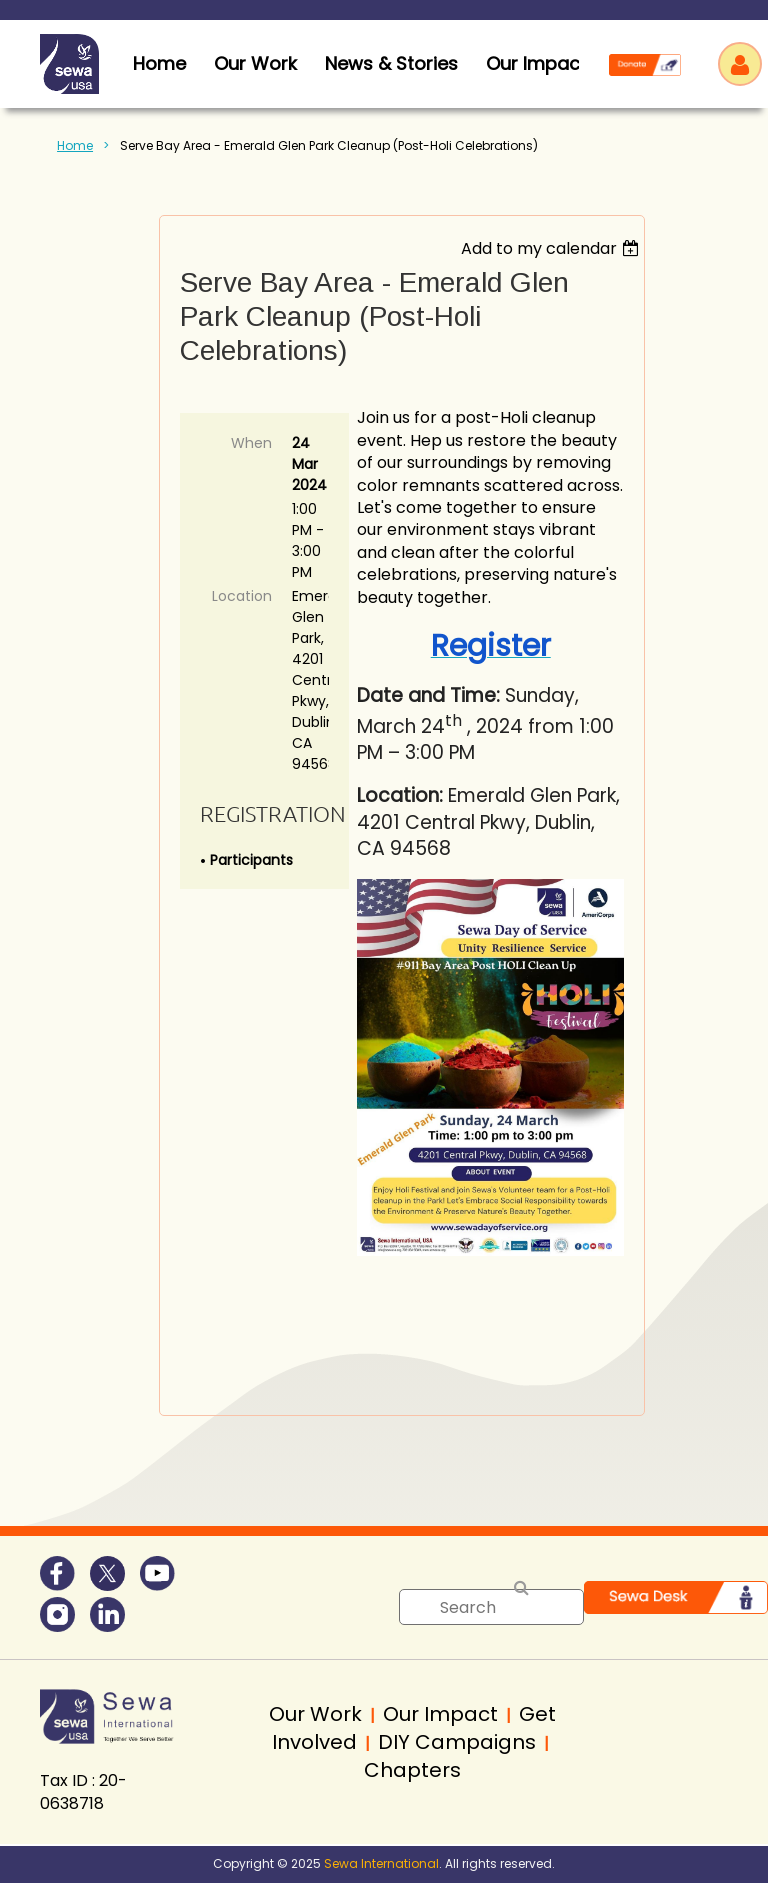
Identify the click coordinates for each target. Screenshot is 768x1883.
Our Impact (536, 63)
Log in (740, 64)
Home (75, 145)
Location (242, 596)
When (251, 443)
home (159, 63)
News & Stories (391, 63)
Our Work (255, 63)
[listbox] (552, 248)
